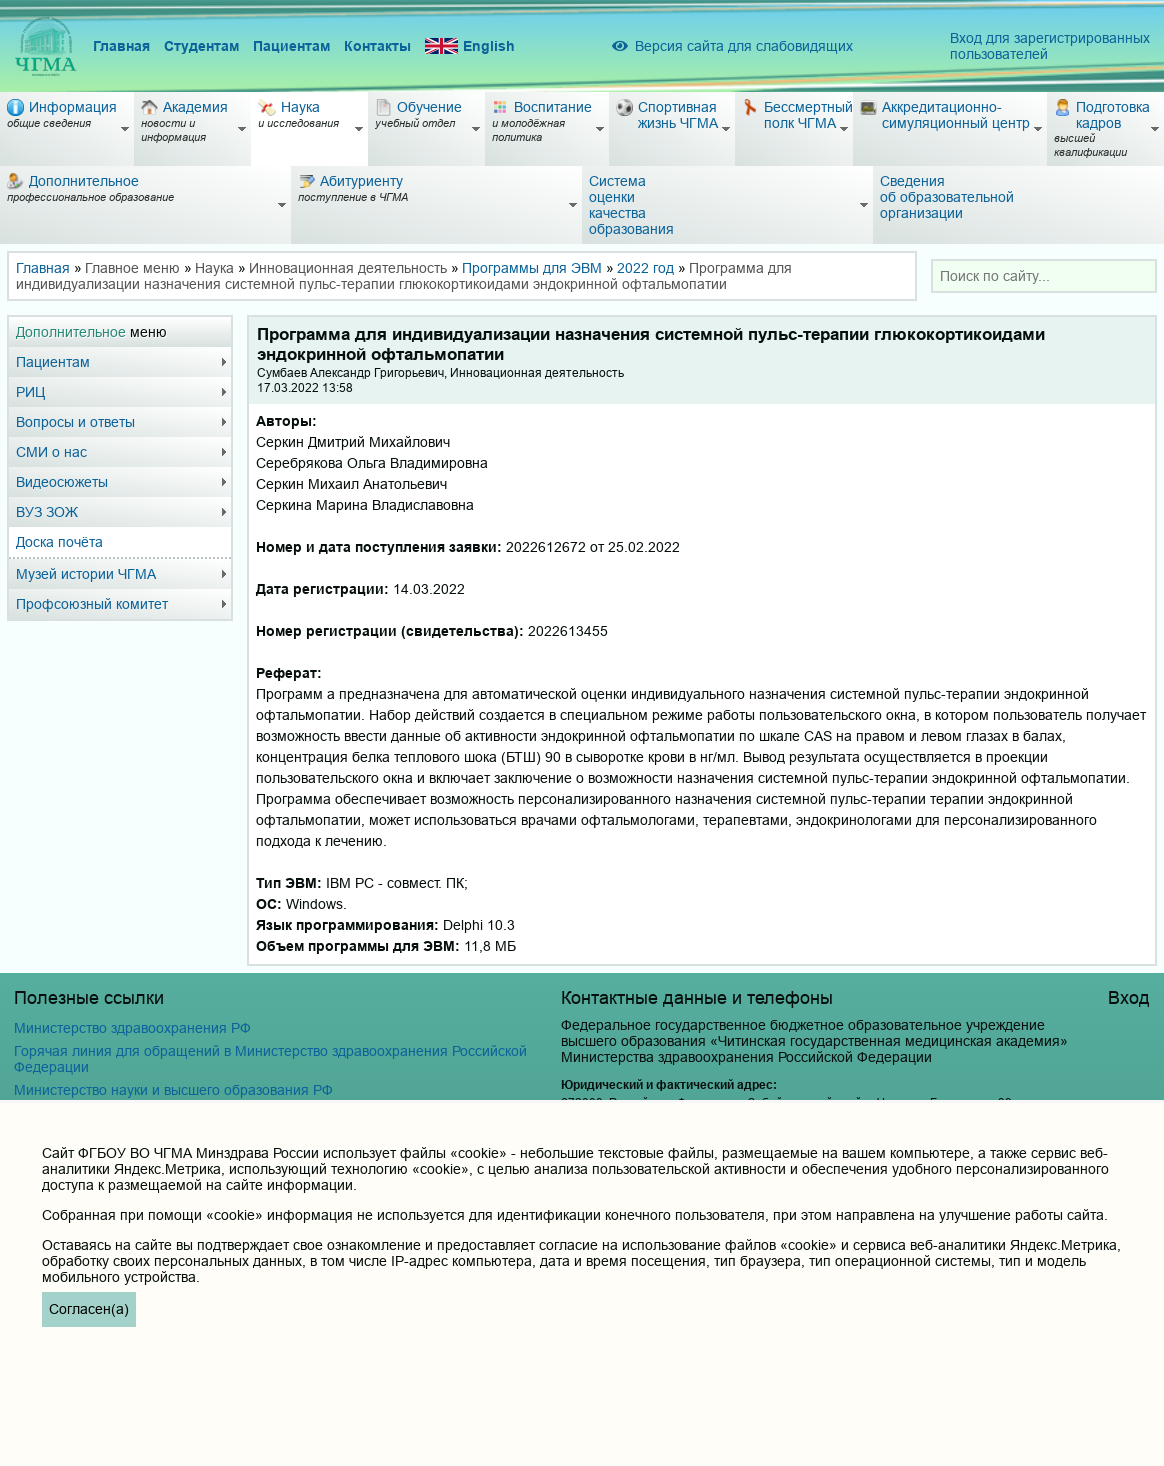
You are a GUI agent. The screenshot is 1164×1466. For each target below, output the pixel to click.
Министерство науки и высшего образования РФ (173, 1090)
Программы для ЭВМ (532, 268)
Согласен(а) (89, 1309)
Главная (121, 46)
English (470, 46)
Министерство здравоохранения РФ (132, 1028)
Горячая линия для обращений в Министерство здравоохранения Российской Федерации (270, 1059)
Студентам (201, 46)
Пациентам (291, 46)
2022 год (645, 268)
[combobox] (1044, 276)
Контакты (377, 46)
